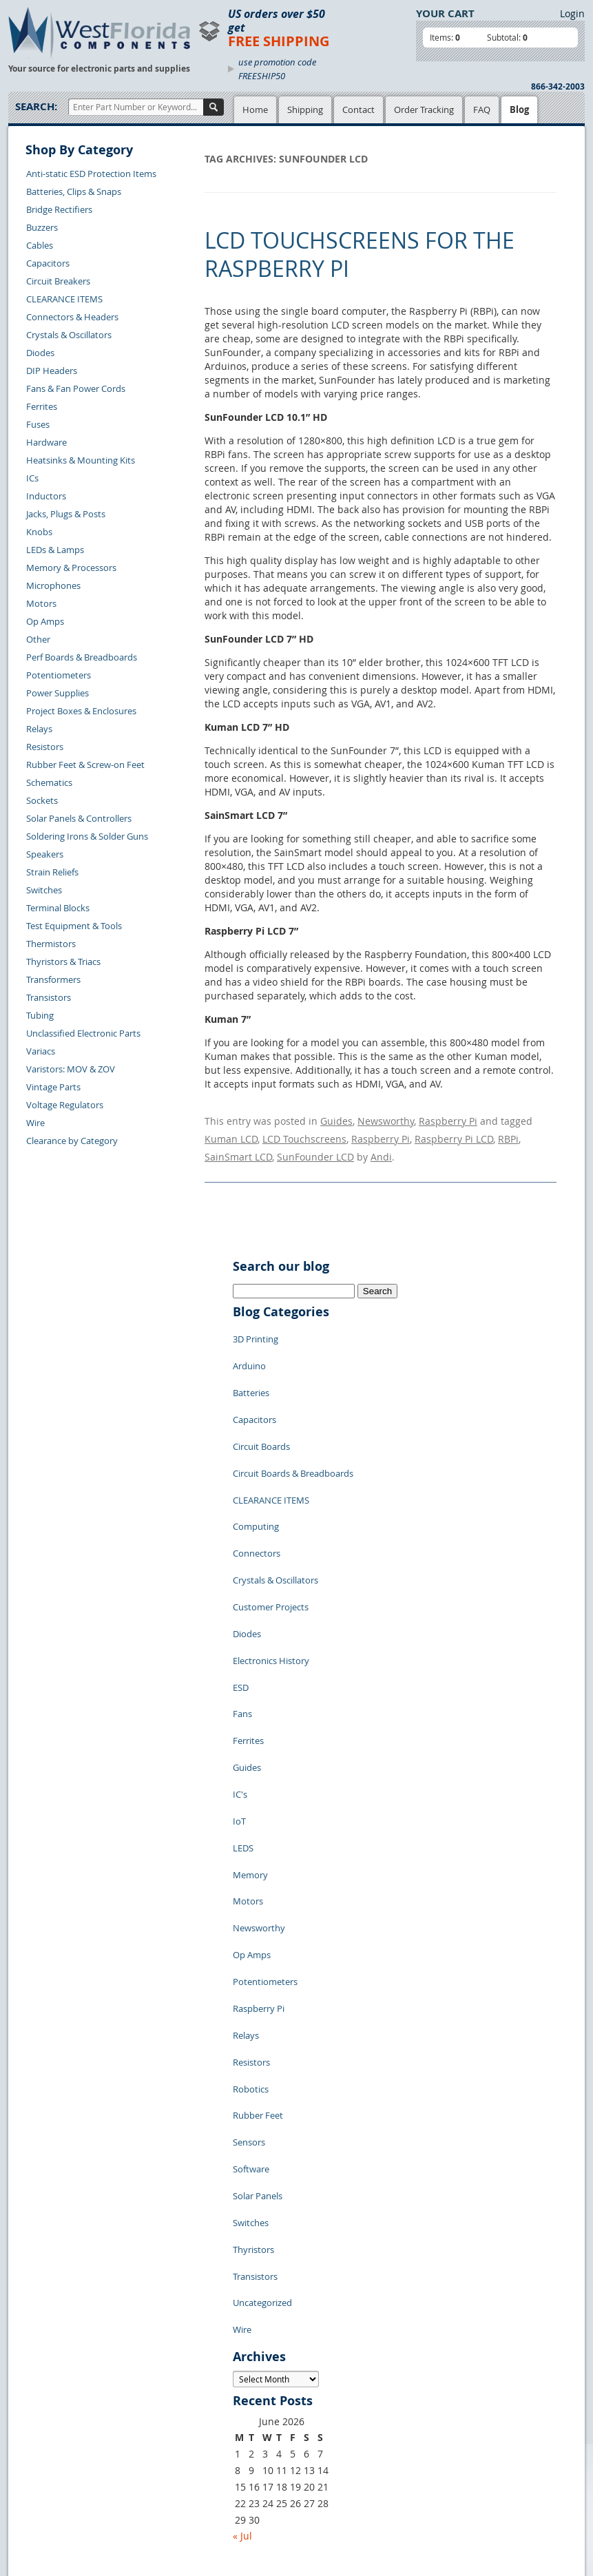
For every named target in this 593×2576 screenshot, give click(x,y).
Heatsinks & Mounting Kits (80, 460)
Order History (47, 2468)
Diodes (40, 352)
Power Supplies (57, 693)
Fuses (38, 424)
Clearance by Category (72, 1140)
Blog (519, 109)
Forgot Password (53, 2499)
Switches (44, 890)
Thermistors (51, 943)
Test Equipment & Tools (74, 926)
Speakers (44, 854)
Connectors (256, 1490)
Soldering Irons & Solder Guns (87, 836)
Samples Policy (260, 2374)
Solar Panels (257, 1986)
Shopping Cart (176, 2390)
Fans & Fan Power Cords (75, 388)
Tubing (40, 1015)
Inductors (46, 496)
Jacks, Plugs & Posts (65, 514)
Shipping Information (62, 2452)
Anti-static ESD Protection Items (91, 173)
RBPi (508, 1132)
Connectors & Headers (72, 317)
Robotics (251, 1903)
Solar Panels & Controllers (79, 818)
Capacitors (48, 263)
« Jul (242, 2291)
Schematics (49, 782)
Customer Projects (271, 1531)
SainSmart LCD (238, 1146)
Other (38, 639)
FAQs (157, 2422)
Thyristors (253, 2027)
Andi (381, 1146)
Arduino (249, 1345)
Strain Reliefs (52, 872)
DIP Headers (51, 370)
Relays (39, 729)
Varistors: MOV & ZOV (70, 1069)
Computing (256, 1469)
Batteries (251, 1366)
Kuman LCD (231, 1132)
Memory (250, 1738)
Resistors (44, 746)
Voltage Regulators (64, 1105)
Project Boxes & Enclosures (81, 711)
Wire (35, 1122)
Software (251, 1965)
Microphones (53, 585)
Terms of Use (256, 2406)
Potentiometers (58, 675)
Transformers (53, 979)
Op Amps (45, 621)
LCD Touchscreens (304, 1132)
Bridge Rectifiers (59, 209)
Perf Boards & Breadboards (81, 657)
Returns (35, 2436)
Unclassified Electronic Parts (83, 1033)
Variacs (40, 1051)
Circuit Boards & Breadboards (293, 1428)
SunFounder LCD (315, 1146)
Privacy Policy (258, 2390)
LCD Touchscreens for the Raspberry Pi (359, 254)
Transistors (48, 997)
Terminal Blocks (58, 908)
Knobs (39, 532)
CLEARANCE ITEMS (64, 299)
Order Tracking (424, 109)
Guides (336, 1118)
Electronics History (271, 1572)
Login (572, 13)
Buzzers (42, 227)
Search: (36, 106)
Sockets (42, 800)
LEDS (243, 1717)
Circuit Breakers (58, 281)
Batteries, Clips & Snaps (73, 191)
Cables (39, 245)
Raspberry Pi (448, 1118)
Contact (358, 109)
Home (255, 109)
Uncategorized (262, 2068)
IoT (239, 1696)
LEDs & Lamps (55, 549)
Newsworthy (385, 1118)
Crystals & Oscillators (69, 335)
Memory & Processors (71, 567)
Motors (41, 603)
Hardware (46, 442)
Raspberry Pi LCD (454, 1132)
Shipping (305, 109)
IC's (240, 1676)
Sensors (249, 1944)
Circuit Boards (261, 1407)
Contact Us (41, 2420)
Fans (242, 1614)
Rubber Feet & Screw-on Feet (85, 764)
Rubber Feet (258, 1924)
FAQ (481, 109)
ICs (32, 478)
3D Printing (255, 1324)
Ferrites (41, 406)
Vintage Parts (53, 1087)
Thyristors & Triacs (63, 961)
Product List (171, 2406)
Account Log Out (53, 2484)
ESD (241, 1593)
